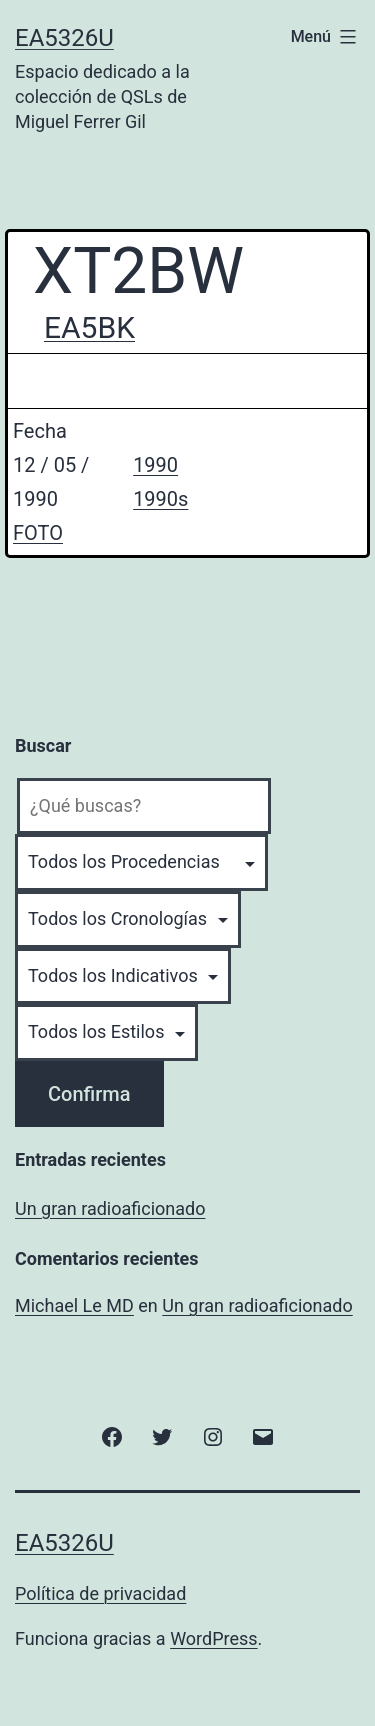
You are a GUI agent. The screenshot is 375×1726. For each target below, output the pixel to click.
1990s (160, 499)
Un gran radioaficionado (110, 1208)
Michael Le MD (74, 1305)
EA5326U (64, 38)
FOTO (38, 533)
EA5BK (89, 327)
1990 (155, 465)
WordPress (213, 1638)
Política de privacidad (100, 1593)
